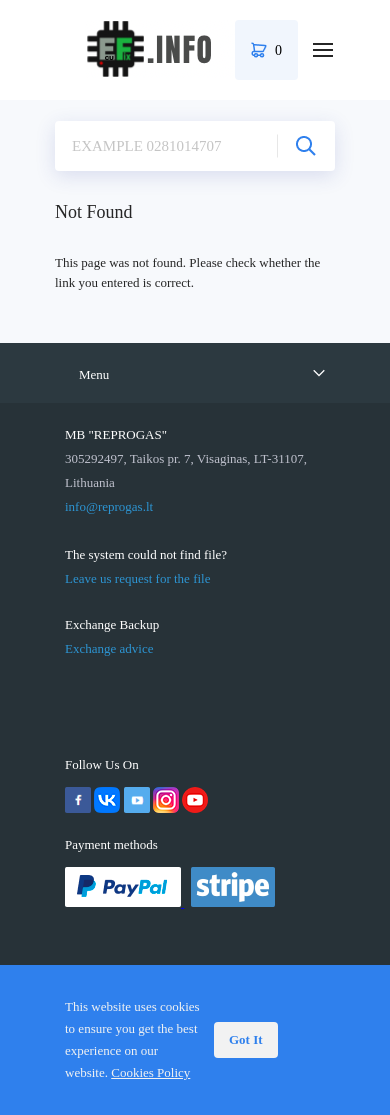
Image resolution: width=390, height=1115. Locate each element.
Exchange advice (109, 648)
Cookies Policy (150, 1072)
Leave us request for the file (137, 578)
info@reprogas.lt (109, 506)
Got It (246, 1039)
